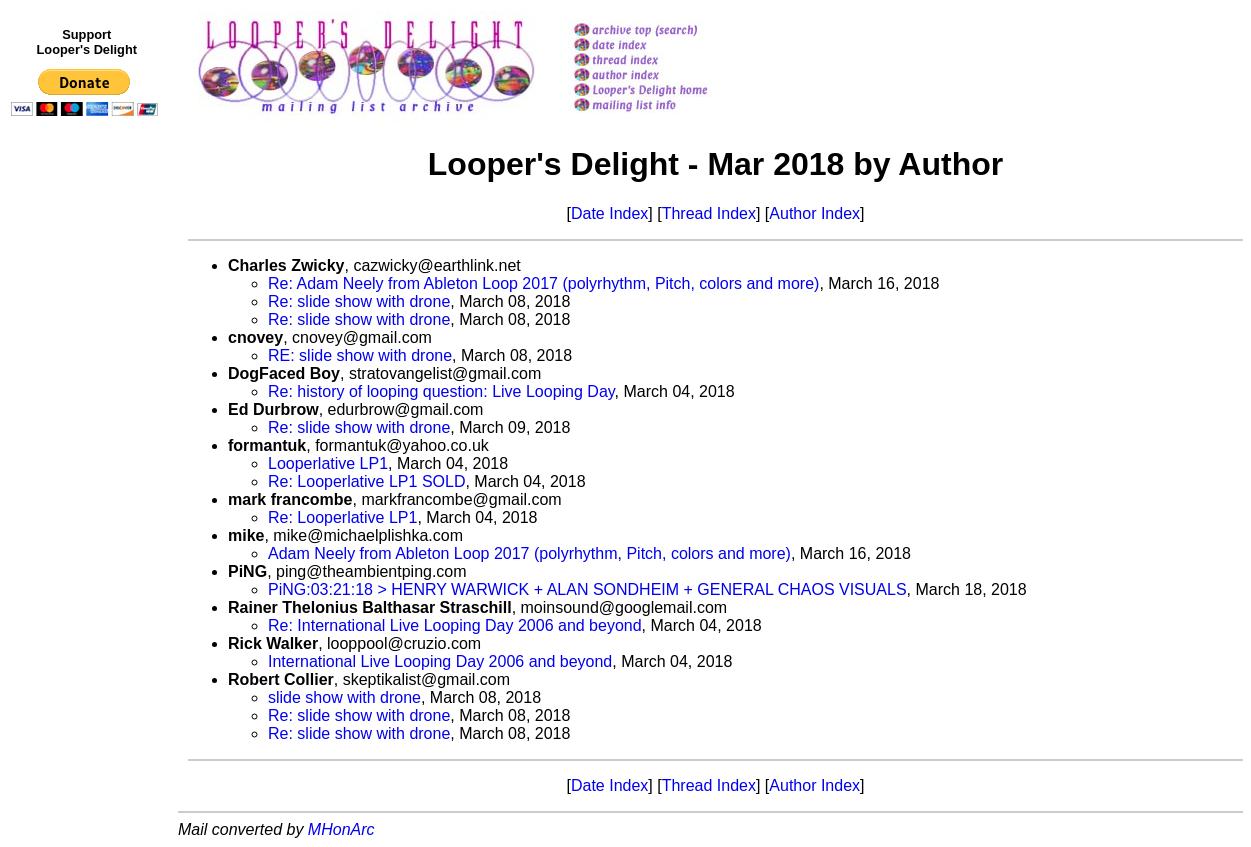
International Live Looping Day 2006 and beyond (440, 661)
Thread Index (709, 213)
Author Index (814, 213)
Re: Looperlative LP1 (342, 517)
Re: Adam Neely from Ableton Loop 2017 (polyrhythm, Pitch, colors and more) (543, 283)
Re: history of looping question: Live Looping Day (441, 391)
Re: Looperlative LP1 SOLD (366, 481)
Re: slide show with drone (359, 301)
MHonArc (341, 829)
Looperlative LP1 (328, 463)
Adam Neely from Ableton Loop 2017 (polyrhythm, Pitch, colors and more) (529, 553)
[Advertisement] (88, 537)
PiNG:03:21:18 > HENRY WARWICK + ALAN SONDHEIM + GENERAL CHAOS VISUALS (587, 589)
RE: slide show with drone (360, 355)
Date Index (609, 213)
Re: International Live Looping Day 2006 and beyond (455, 625)
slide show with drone (344, 697)
